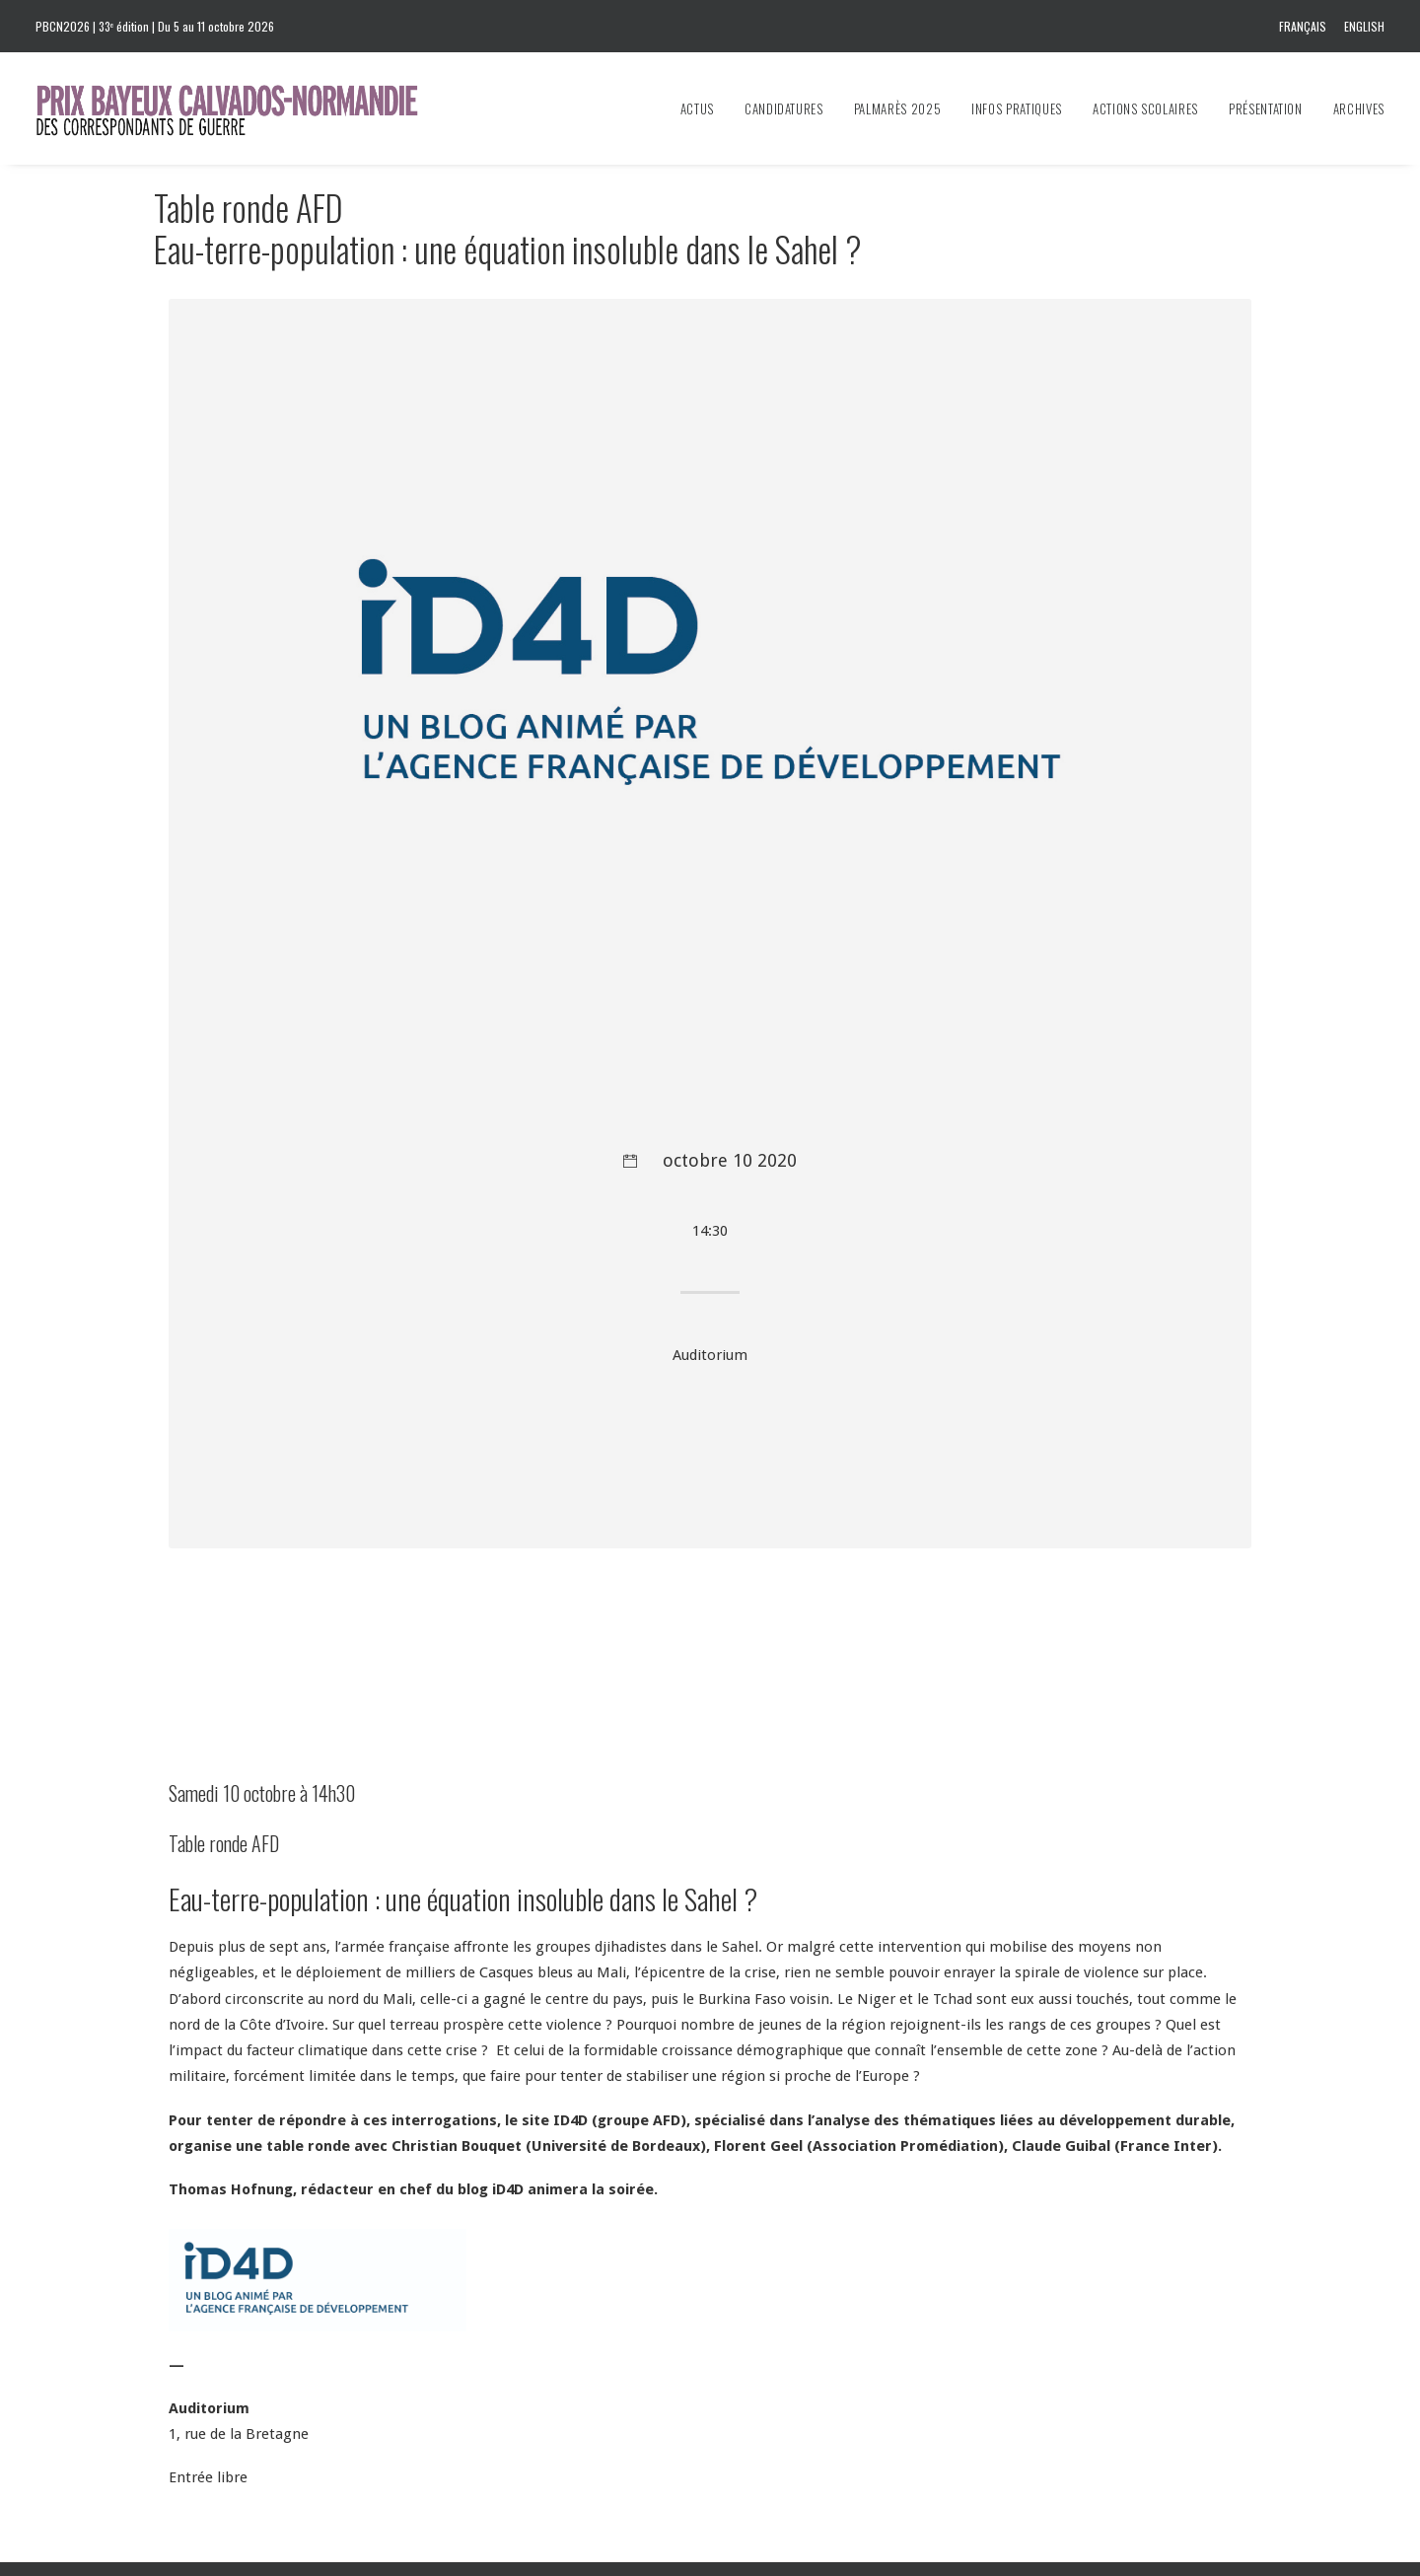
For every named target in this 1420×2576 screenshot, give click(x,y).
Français (1302, 26)
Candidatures (784, 108)
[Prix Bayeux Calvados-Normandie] (246, 108)
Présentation (1266, 108)
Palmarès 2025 (897, 108)
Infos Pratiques (1016, 108)
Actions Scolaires (1145, 108)
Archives (1358, 108)
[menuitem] (1306, 26)
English (1364, 26)
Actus (697, 108)
